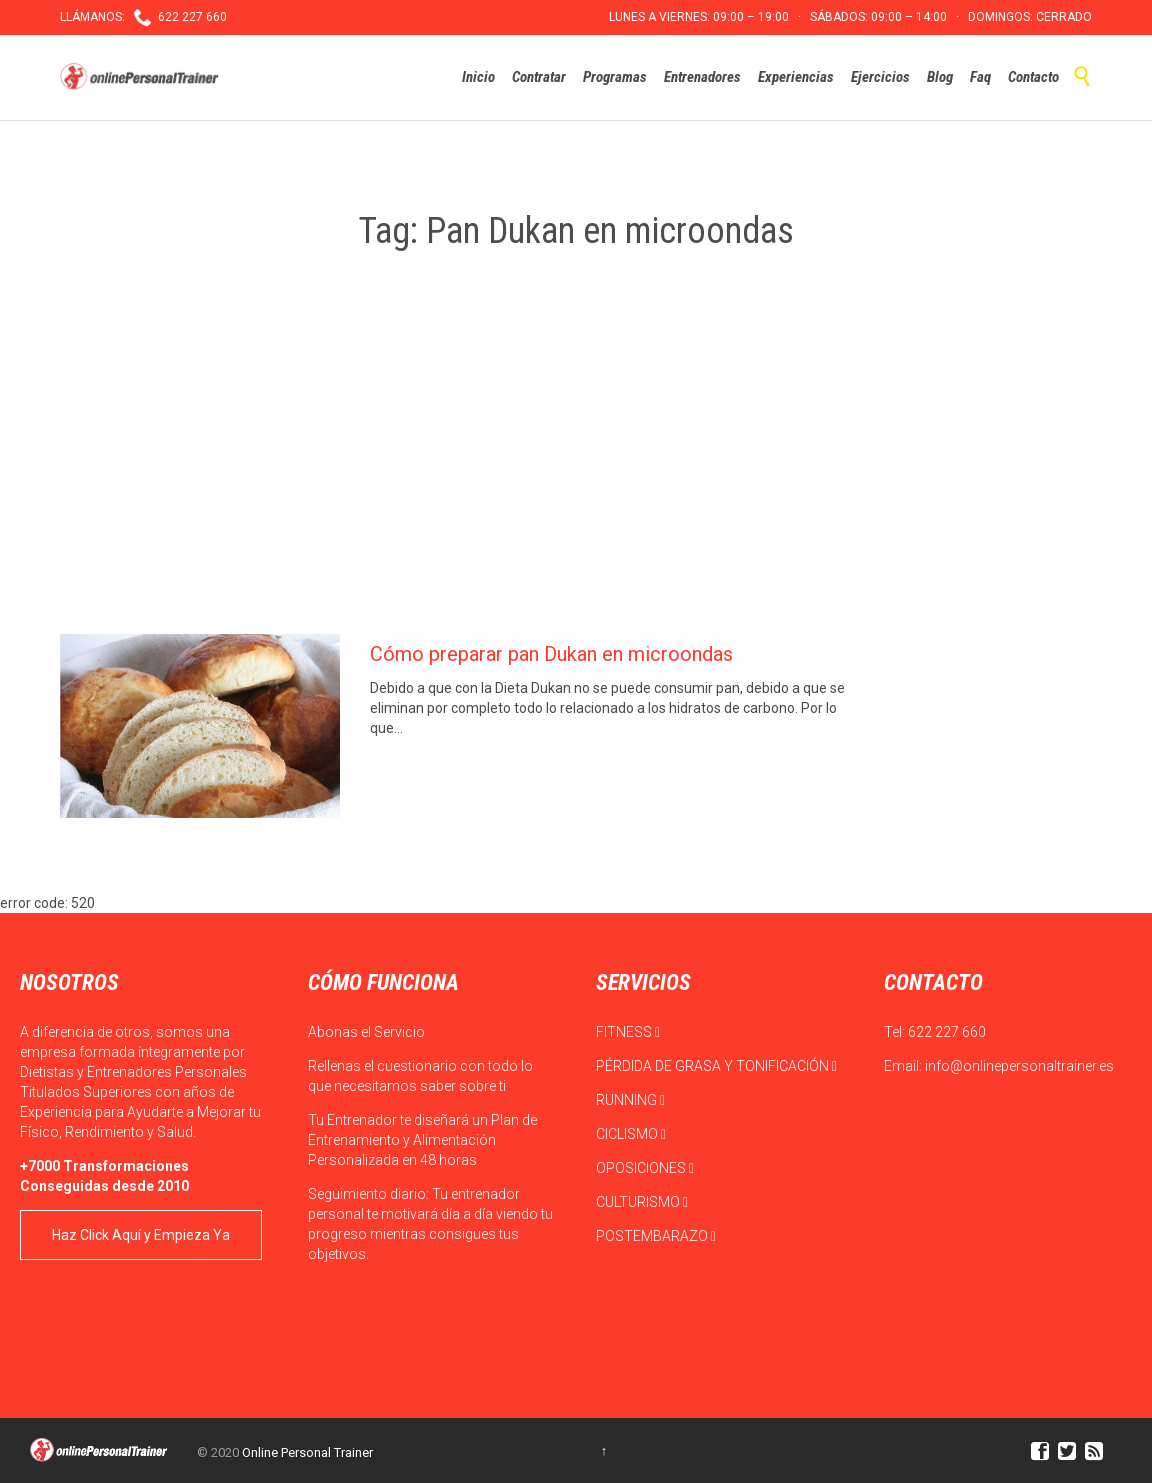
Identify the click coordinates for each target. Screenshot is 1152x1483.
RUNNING (630, 1100)
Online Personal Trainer (307, 1452)
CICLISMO (631, 1134)
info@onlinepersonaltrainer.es (1019, 1066)
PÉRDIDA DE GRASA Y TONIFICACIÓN (716, 1066)
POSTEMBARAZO (656, 1236)
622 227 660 (947, 1032)
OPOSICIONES (645, 1168)
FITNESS (628, 1032)
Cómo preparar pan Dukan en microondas (551, 654)
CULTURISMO (642, 1202)
